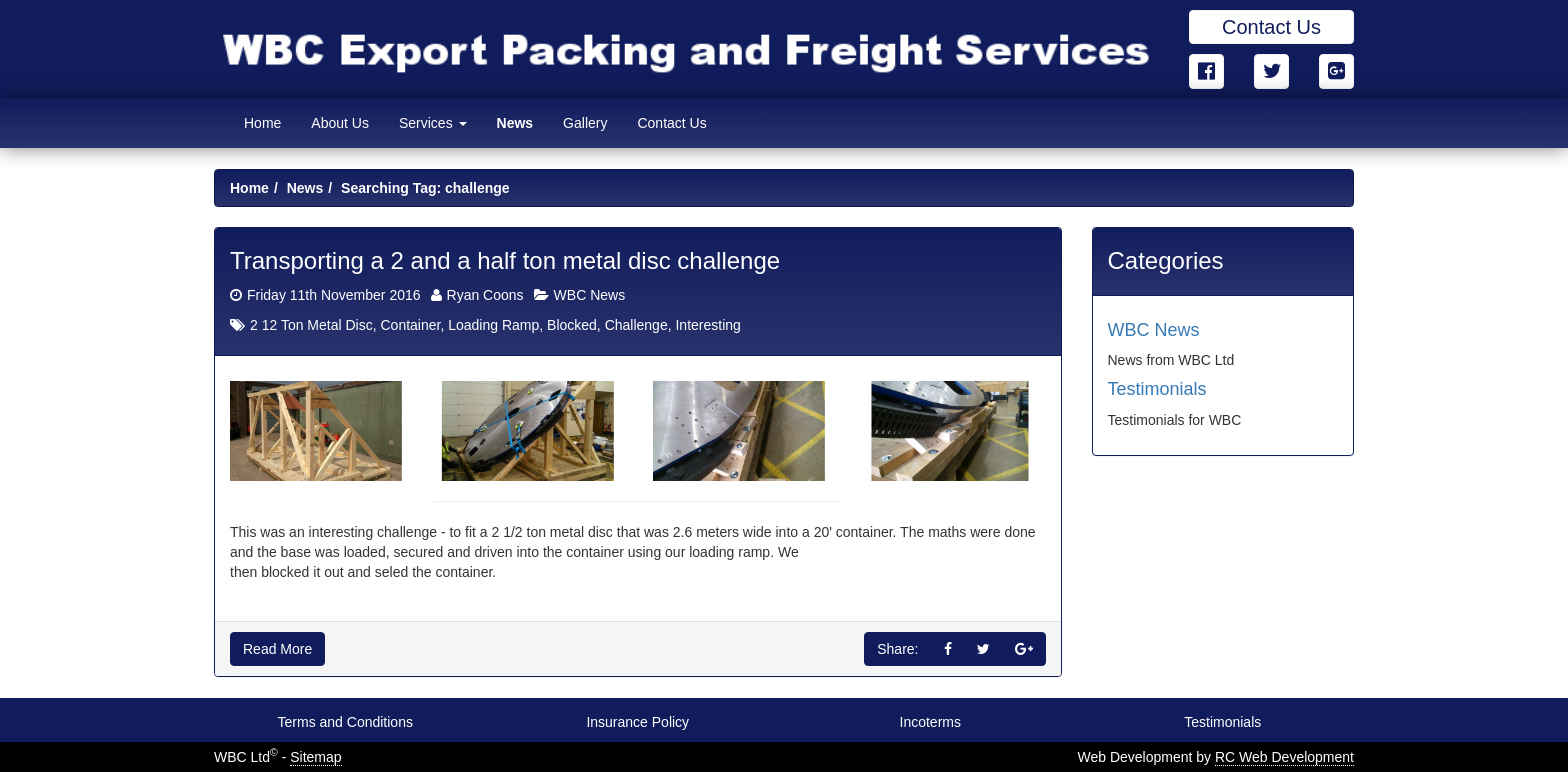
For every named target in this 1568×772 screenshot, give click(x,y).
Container (410, 325)
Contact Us (1271, 27)
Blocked (572, 325)
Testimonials (1157, 389)
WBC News (590, 295)
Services (433, 123)
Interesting (707, 325)
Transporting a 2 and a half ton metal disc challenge (505, 260)
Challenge (636, 325)
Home (262, 123)
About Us (340, 123)
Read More (277, 649)
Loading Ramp (493, 325)
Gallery (585, 123)
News (515, 123)
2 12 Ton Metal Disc (311, 325)
